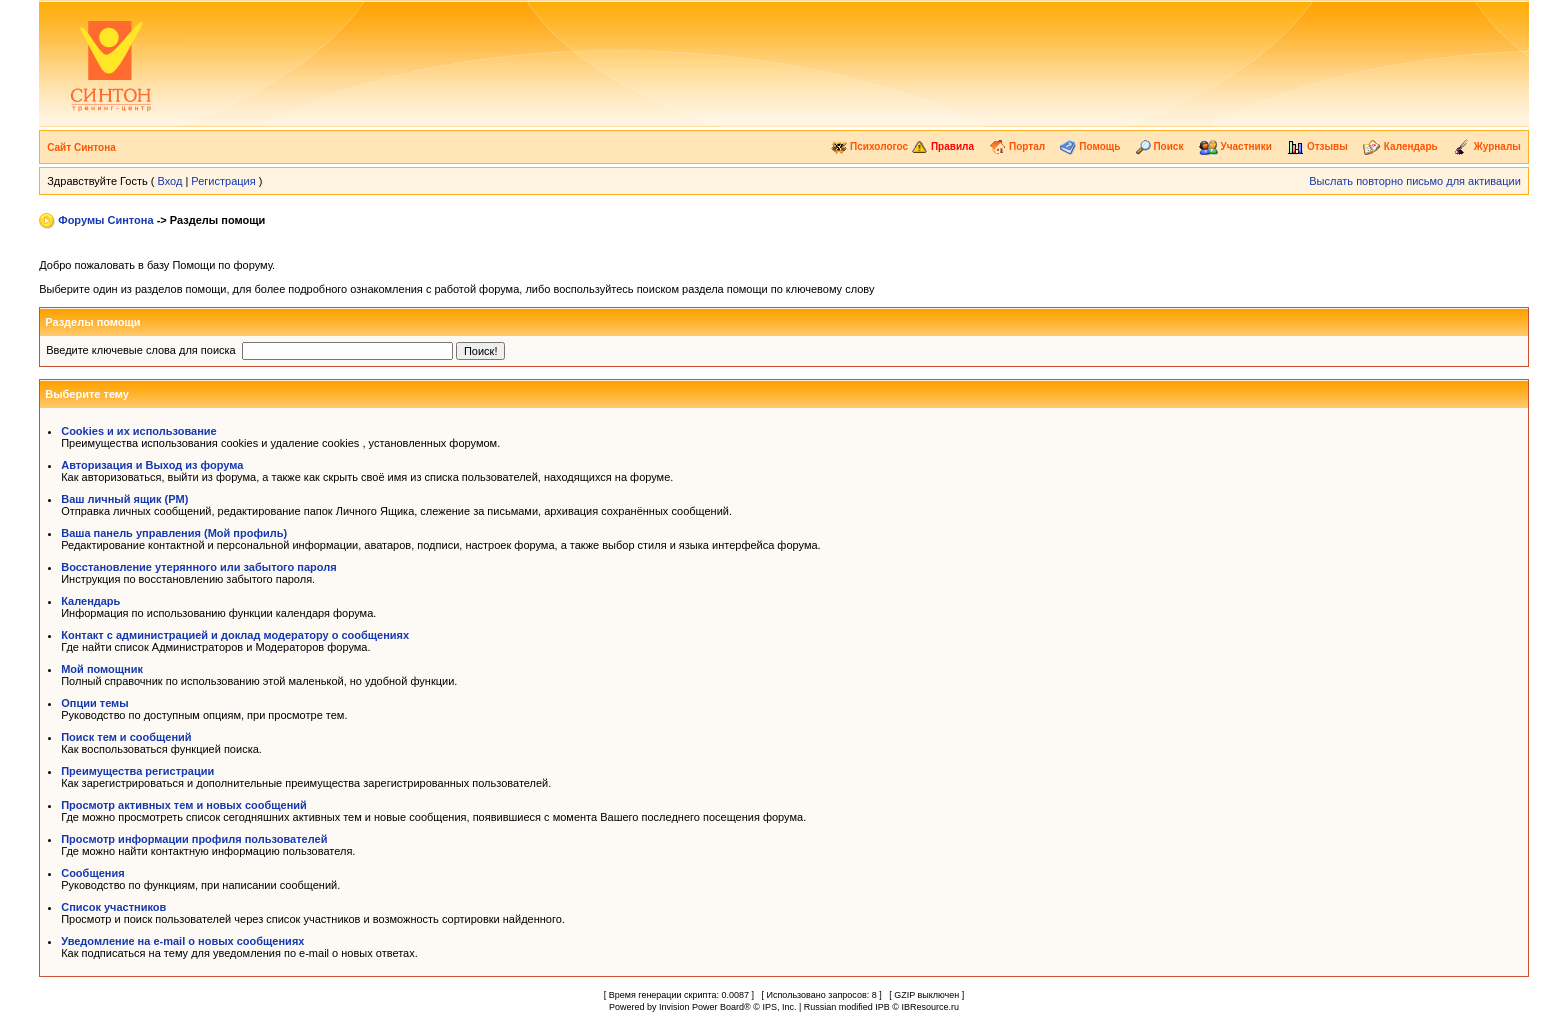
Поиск (1160, 146)
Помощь (1090, 146)
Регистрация (223, 181)
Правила (942, 146)
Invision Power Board (701, 1007)
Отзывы (1317, 146)
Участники (1235, 146)
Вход (169, 181)
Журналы (1487, 146)
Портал (1017, 146)
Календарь (1400, 146)
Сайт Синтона (81, 147)
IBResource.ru (930, 1007)
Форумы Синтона (105, 220)
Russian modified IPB (847, 1007)
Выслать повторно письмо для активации (1415, 181)
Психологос (869, 146)
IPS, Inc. (779, 1007)
